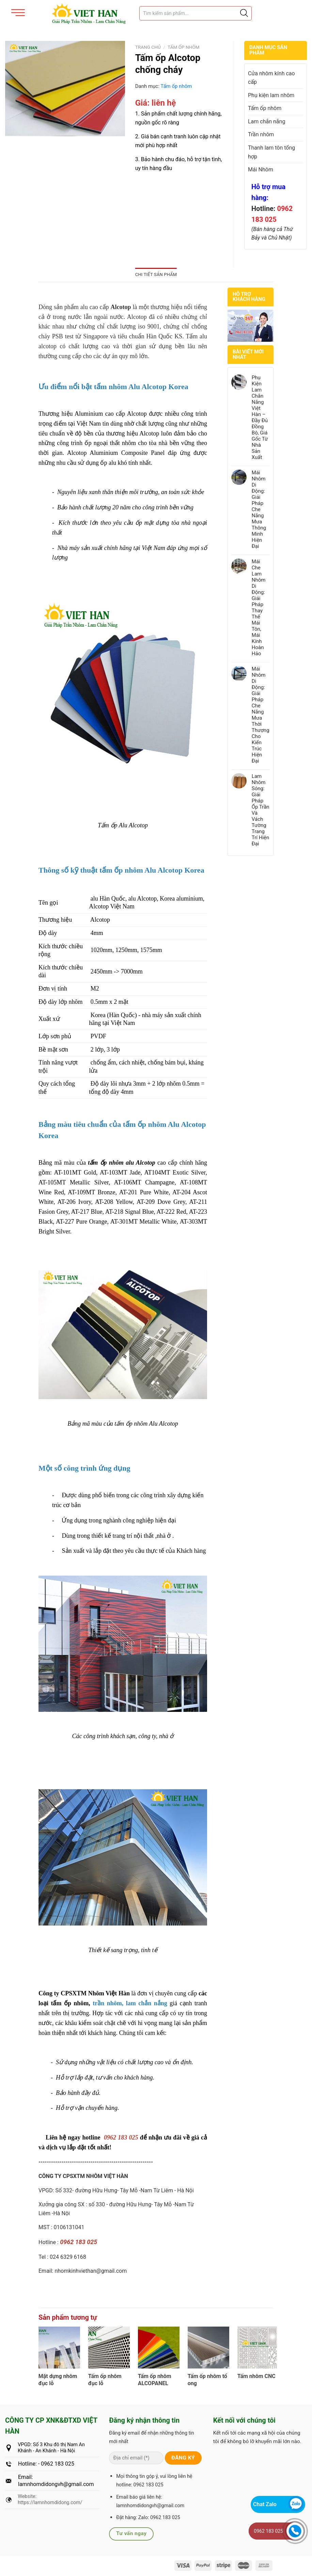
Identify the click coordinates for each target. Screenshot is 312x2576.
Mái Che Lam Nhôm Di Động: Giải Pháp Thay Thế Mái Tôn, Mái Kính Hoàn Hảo (259, 607)
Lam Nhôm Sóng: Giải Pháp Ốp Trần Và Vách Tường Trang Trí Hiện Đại (260, 810)
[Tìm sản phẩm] (195, 13)
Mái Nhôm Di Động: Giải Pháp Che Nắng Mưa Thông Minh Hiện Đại (259, 509)
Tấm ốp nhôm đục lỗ (105, 2380)
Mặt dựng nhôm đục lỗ (57, 2380)
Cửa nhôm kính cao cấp (271, 78)
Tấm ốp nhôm (184, 47)
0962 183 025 (268, 2531)
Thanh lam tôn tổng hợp (271, 152)
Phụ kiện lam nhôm (271, 95)
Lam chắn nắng (266, 121)
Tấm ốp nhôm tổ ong (207, 2380)
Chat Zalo (265, 2504)
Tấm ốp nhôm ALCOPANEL (154, 2380)
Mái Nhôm (260, 169)
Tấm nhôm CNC (256, 2376)
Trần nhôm (261, 134)
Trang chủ (148, 47)
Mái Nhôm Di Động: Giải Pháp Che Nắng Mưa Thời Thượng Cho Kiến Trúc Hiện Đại (260, 715)
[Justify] (243, 13)
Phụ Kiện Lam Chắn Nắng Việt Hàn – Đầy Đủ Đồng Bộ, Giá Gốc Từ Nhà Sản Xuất (260, 417)
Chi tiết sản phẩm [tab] (156, 274)
